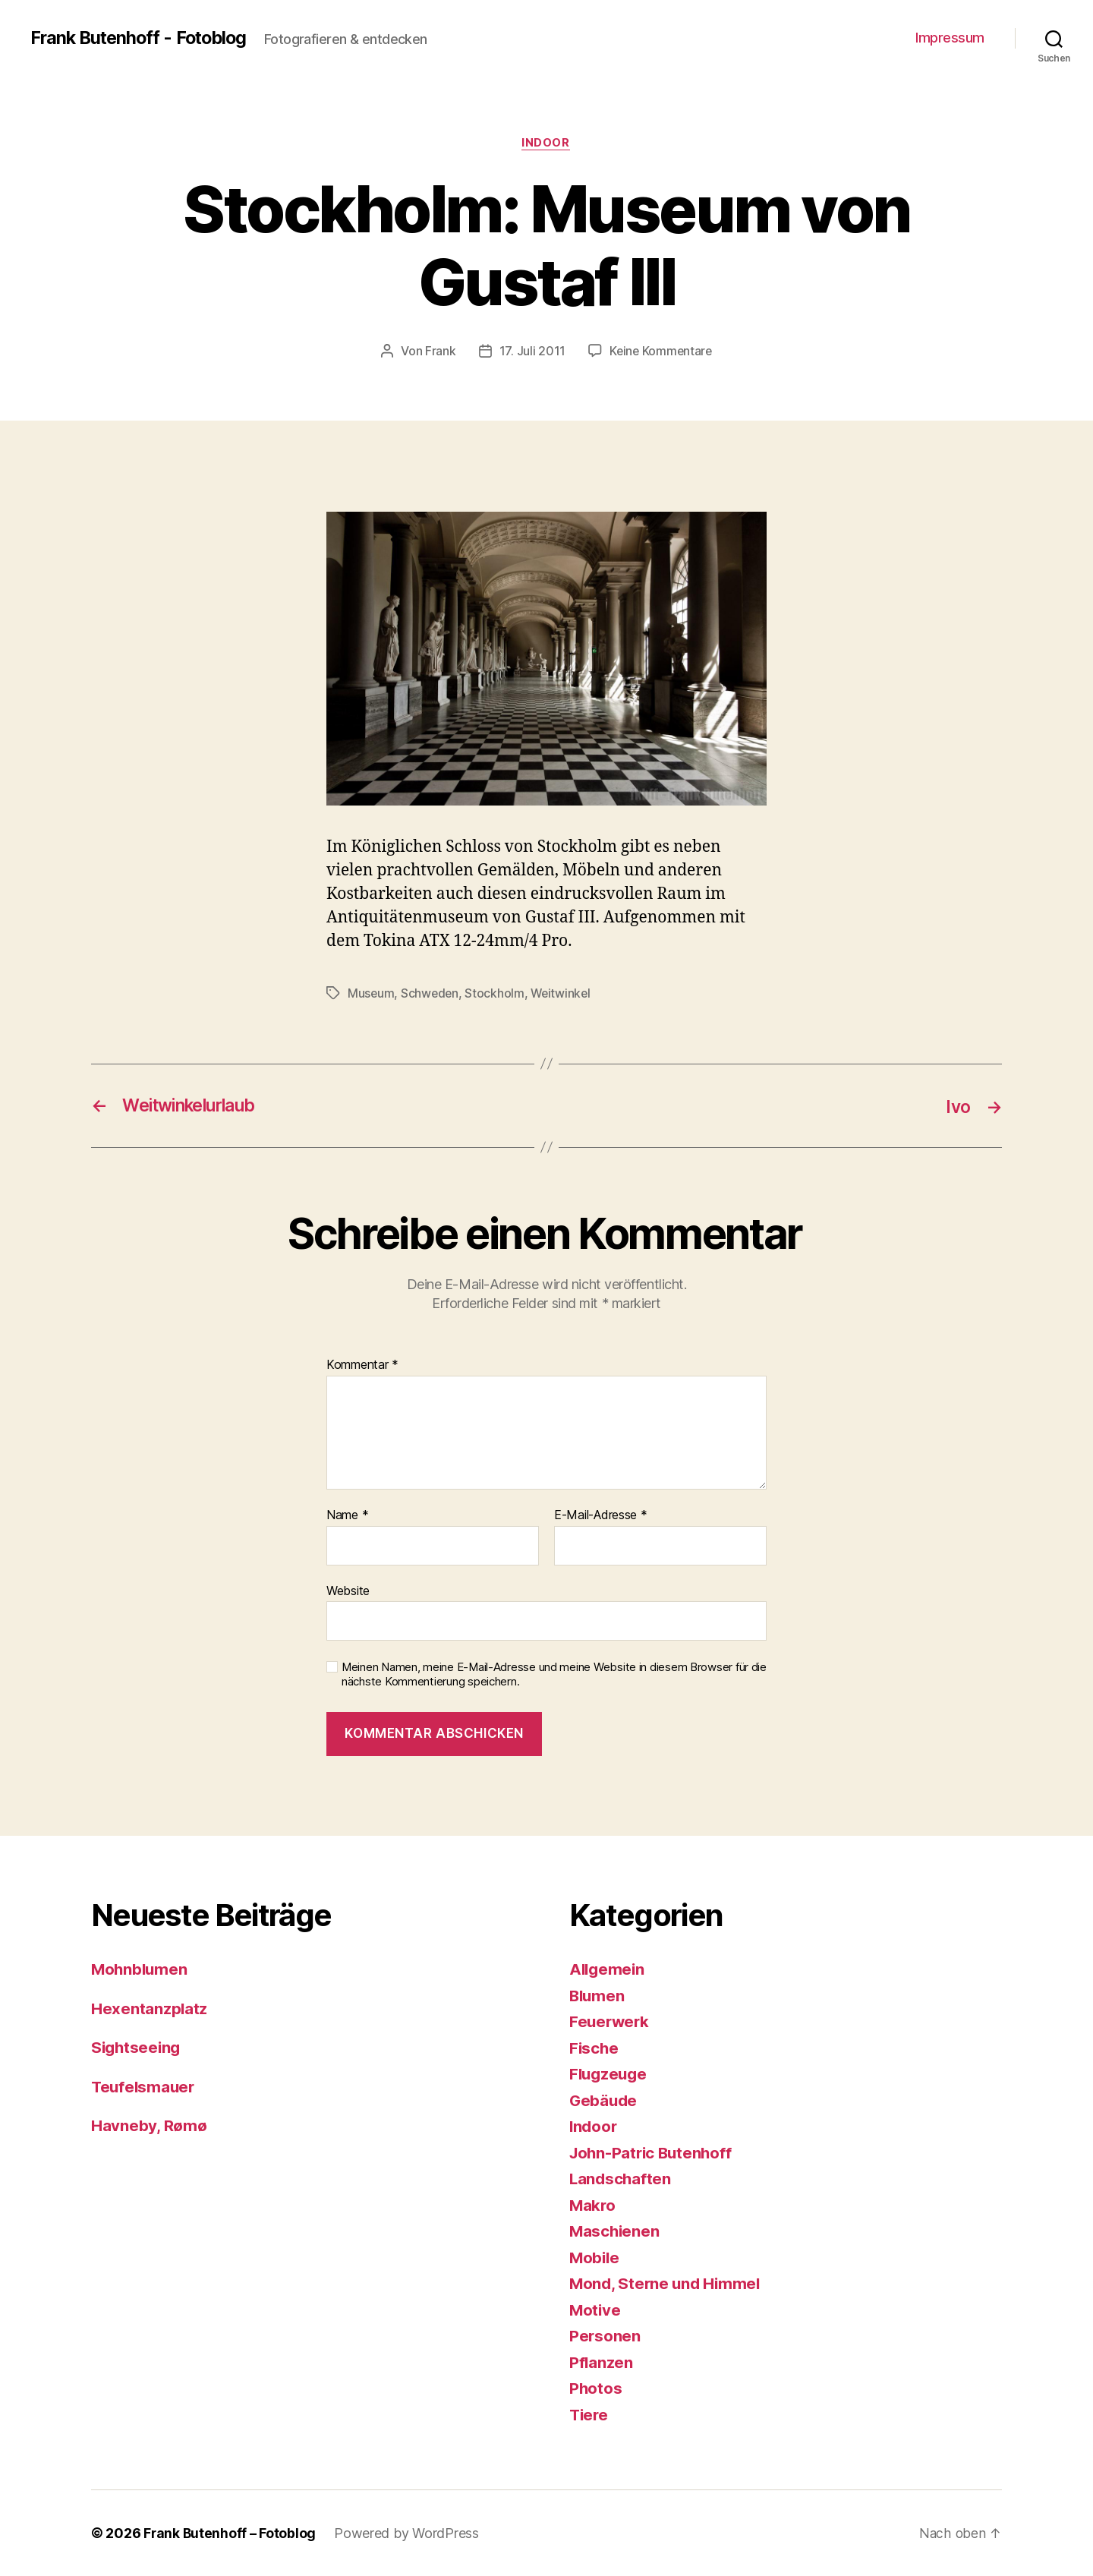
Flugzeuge (609, 2073)
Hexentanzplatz (149, 2008)
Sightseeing (137, 2047)
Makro (593, 2205)
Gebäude (604, 2100)
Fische (594, 2047)
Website (348, 1589)
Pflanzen (601, 2362)
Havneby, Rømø (149, 2125)
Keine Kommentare (660, 351)
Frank (439, 351)
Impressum (949, 38)
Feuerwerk (610, 2021)
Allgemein (608, 1969)
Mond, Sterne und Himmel (667, 2283)
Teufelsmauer (144, 2086)
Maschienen (615, 2230)
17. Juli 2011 (531, 351)
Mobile (595, 2257)
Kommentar (362, 1365)
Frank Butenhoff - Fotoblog (142, 38)
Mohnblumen (140, 1969)
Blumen (597, 1995)
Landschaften (621, 2178)
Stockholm (497, 993)
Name (347, 1515)
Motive (595, 2309)
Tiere (589, 2414)
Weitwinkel (563, 993)
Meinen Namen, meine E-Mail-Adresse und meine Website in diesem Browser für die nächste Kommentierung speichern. (554, 1674)
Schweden (431, 993)
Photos (595, 2388)
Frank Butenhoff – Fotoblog (230, 2533)
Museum (371, 993)
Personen (605, 2335)
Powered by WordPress (407, 2533)
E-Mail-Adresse (600, 1515)
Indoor (546, 143)
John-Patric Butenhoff (653, 2152)
